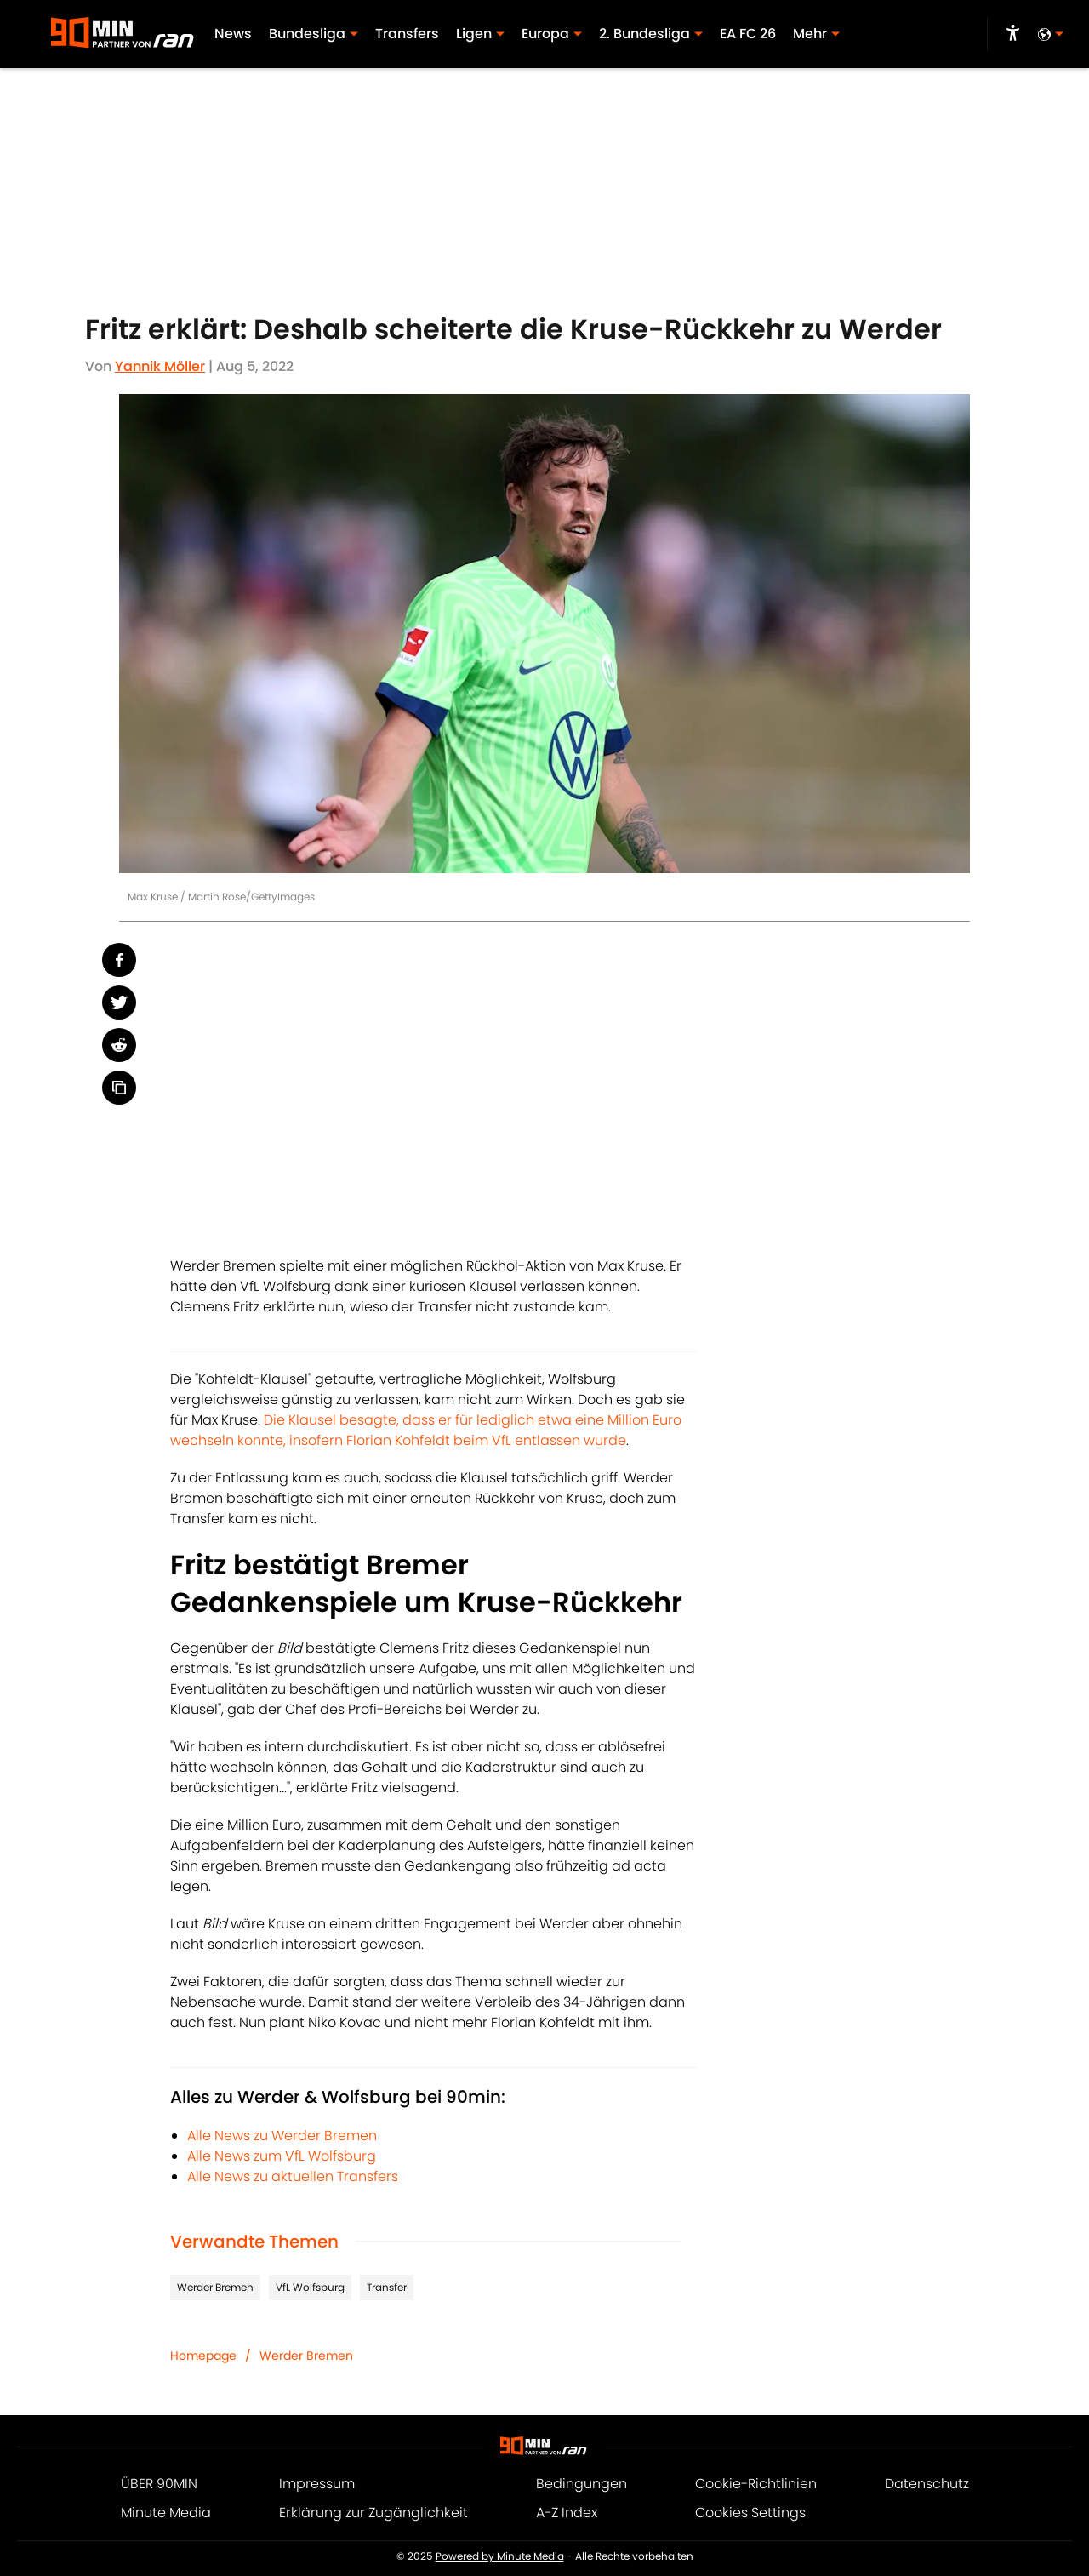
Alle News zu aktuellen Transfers (292, 2176)
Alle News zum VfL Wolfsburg (281, 2156)
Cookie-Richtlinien (756, 2483)
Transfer (387, 2287)
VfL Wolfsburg (310, 2287)
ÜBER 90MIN (159, 2483)
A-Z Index (566, 2512)
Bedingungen (581, 2483)
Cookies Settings (750, 2512)
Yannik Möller (160, 366)
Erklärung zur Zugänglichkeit (373, 2512)
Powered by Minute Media (500, 2556)
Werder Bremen (215, 2287)
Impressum (317, 2483)
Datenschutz (927, 2483)
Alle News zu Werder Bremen (282, 2135)
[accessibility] (1013, 34)
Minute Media (166, 2512)
